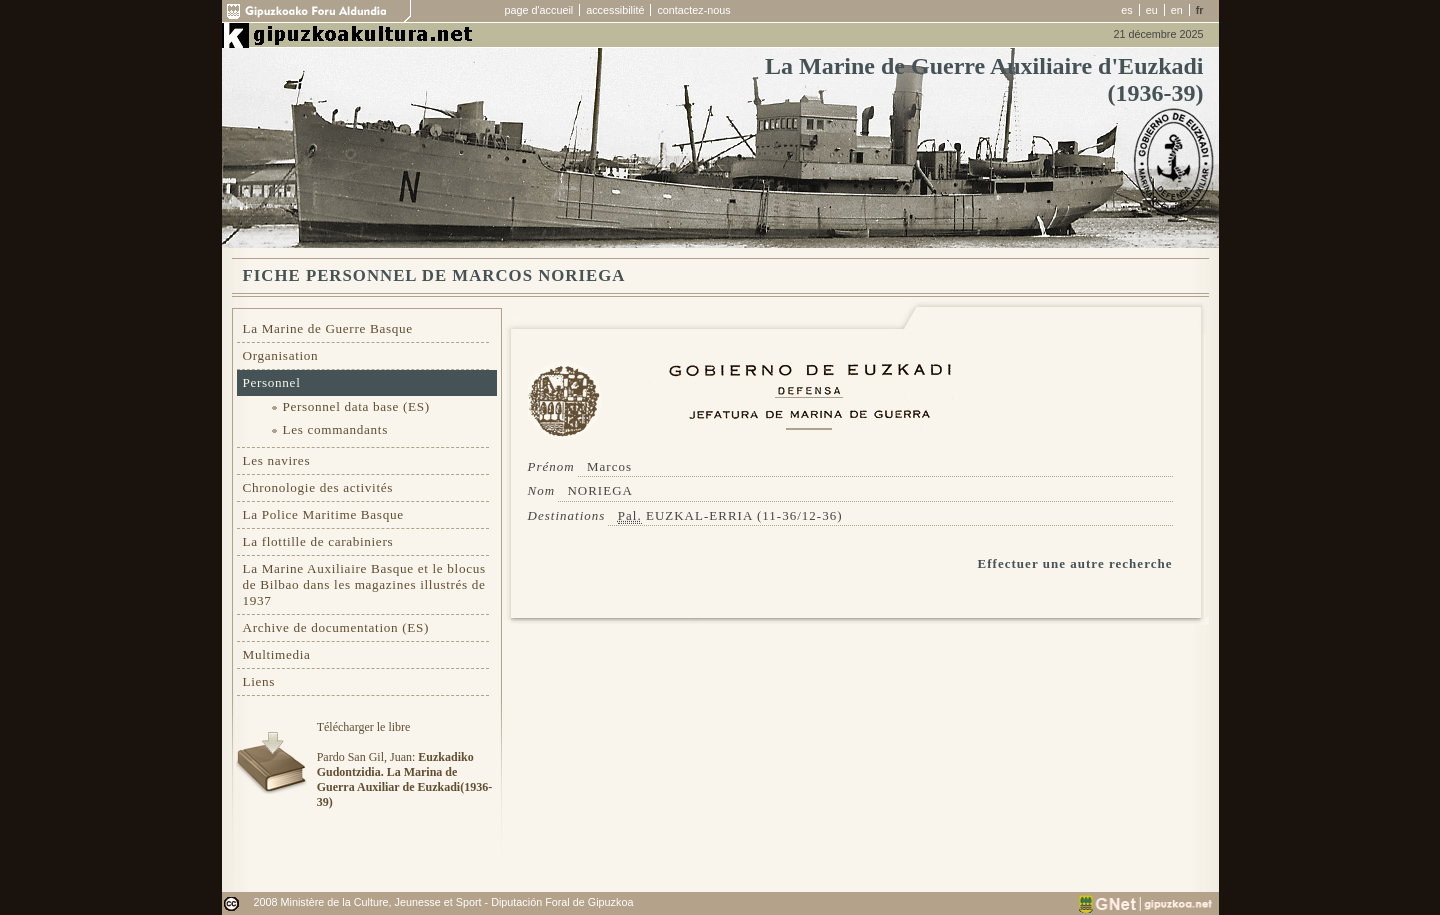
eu (1152, 10)
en (1177, 10)
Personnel (272, 382)
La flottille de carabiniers (318, 541)
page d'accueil (539, 10)
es (1126, 10)
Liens (259, 681)
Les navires (277, 460)
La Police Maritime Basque (323, 514)
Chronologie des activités (318, 487)
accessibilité (615, 10)
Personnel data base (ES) (356, 406)
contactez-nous (693, 10)
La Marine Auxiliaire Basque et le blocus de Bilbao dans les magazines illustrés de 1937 (364, 584)
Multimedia (277, 654)
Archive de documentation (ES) (336, 627)
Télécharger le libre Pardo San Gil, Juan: (404, 764)
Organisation (281, 355)
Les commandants (335, 429)
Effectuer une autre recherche (1075, 563)
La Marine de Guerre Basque (328, 328)
